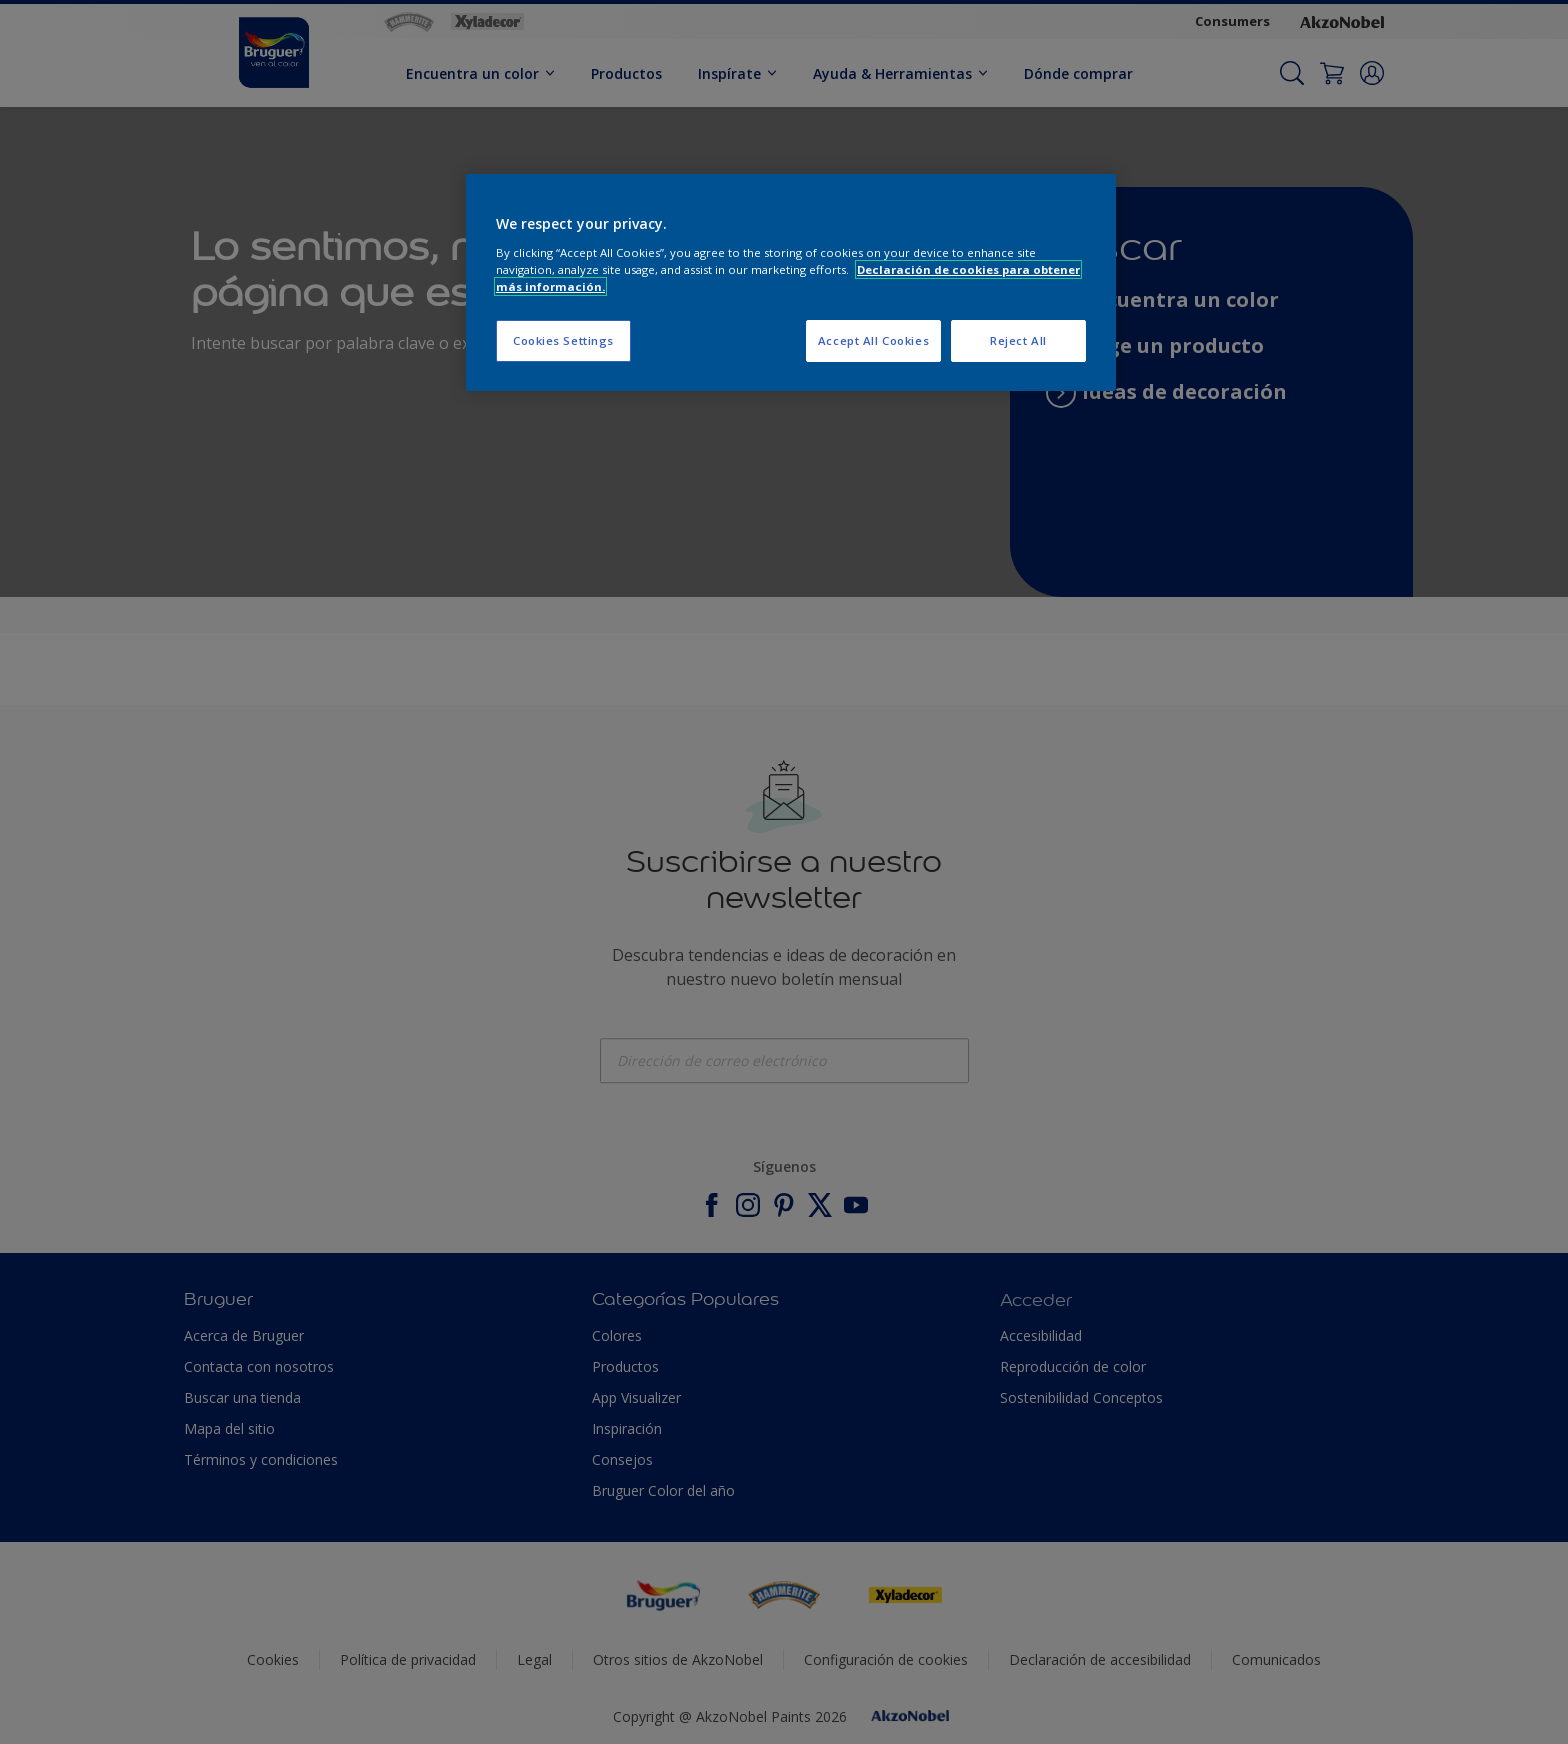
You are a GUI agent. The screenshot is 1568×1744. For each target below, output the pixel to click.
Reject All (1018, 340)
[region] (791, 282)
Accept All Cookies (873, 340)
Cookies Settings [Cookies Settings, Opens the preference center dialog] (563, 340)
